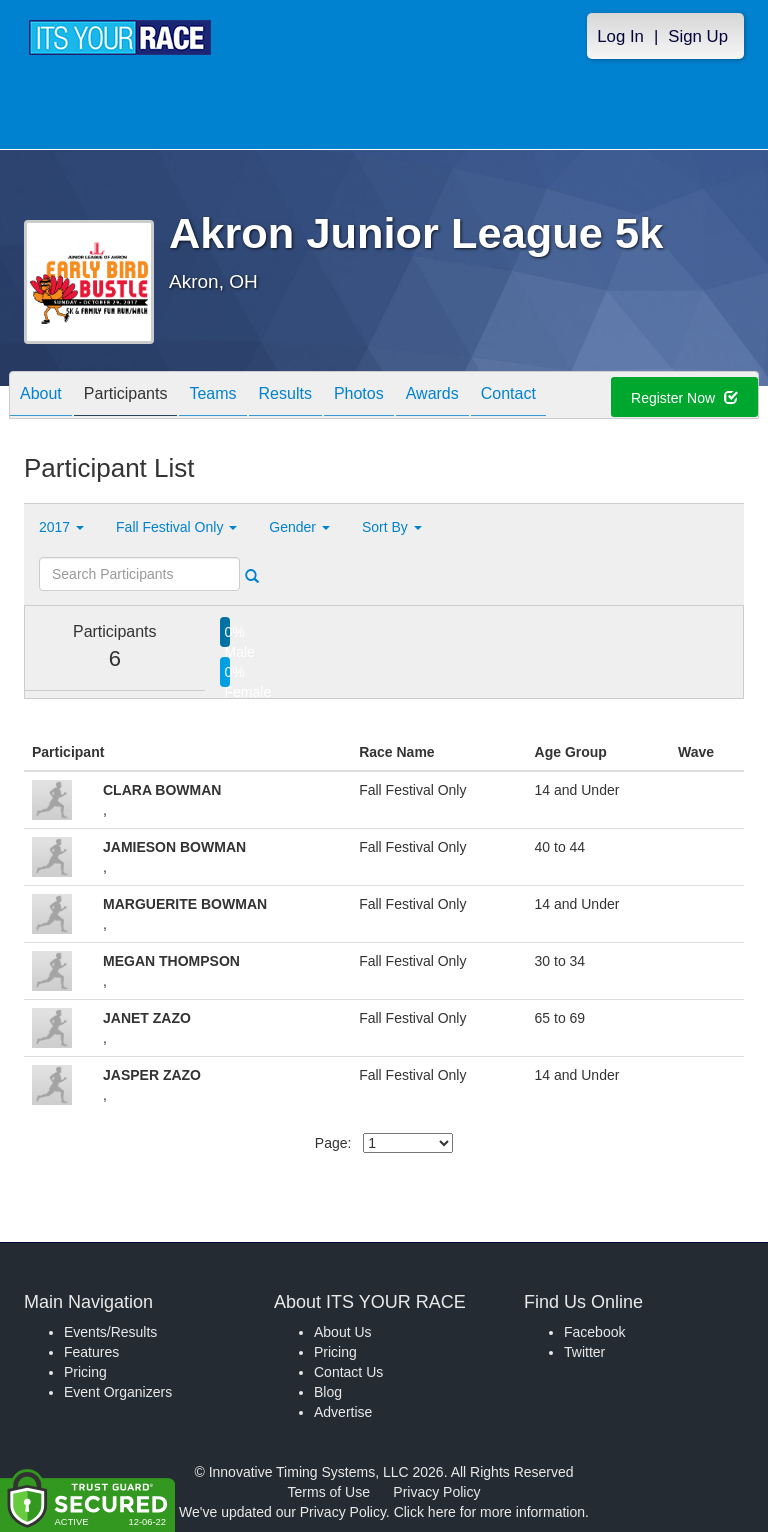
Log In (620, 36)
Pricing (85, 1372)
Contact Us (348, 1372)
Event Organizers (118, 1392)
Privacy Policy (436, 1492)
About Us (343, 1332)
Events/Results (110, 1332)
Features (91, 1352)
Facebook (594, 1332)
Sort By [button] (392, 527)
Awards (432, 396)
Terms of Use (329, 1492)
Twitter (584, 1352)
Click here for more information (489, 1512)
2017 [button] (61, 527)
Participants (126, 396)
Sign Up (698, 36)
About (41, 396)
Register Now (684, 398)
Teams (212, 396)
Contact (508, 396)
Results (285, 396)
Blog (328, 1392)
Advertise (343, 1412)
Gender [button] (299, 527)
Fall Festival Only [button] (176, 527)
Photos (359, 396)
